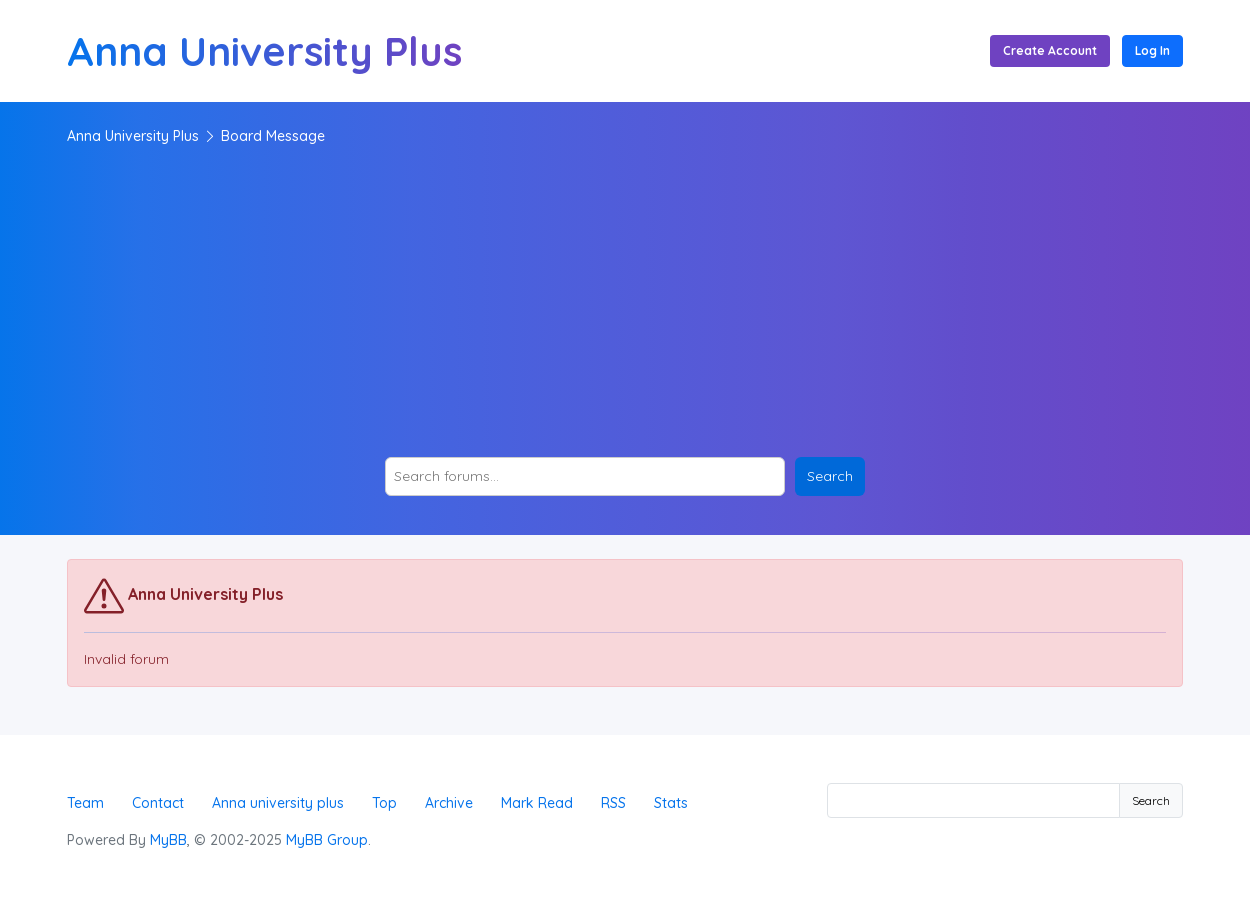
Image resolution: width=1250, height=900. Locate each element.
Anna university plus (278, 803)
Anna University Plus (133, 136)
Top (384, 803)
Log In (1152, 50)
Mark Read (537, 803)
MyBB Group (327, 840)
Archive (449, 803)
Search (1151, 800)
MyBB (168, 840)
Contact (158, 803)
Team (85, 803)
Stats (671, 803)
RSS (613, 803)
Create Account (1050, 50)
